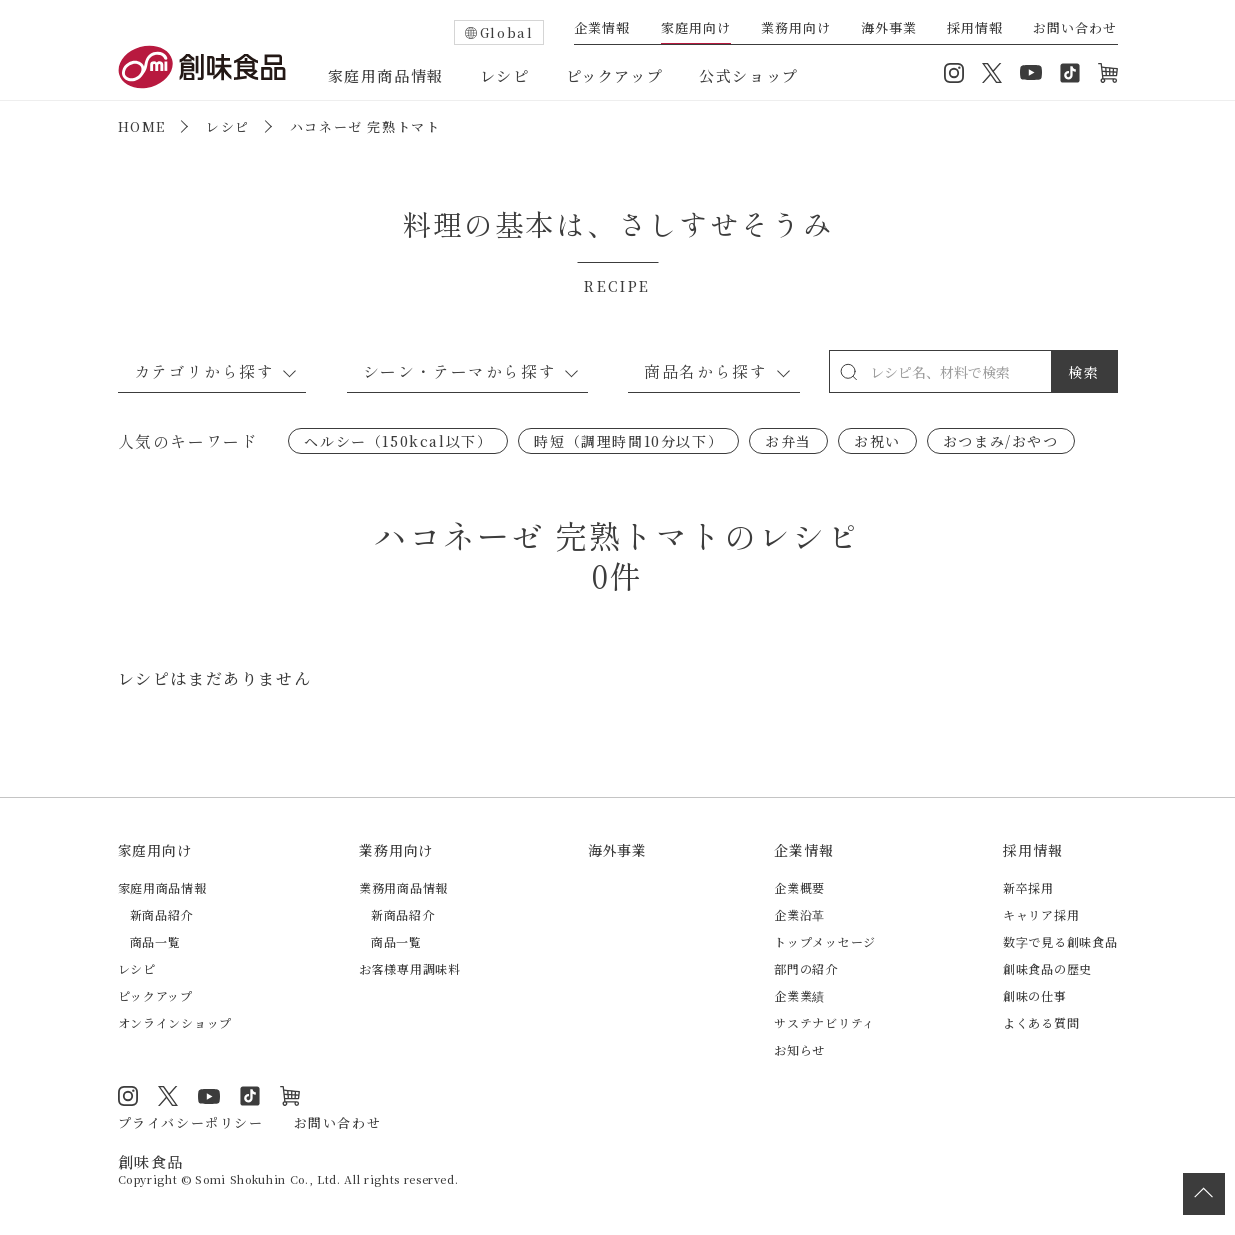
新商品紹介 (162, 914)
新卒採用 (1028, 887)
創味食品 (202, 67)
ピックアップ (615, 75)
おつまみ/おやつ (1001, 441)
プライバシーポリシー (191, 1122)
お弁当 (788, 441)
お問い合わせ (1075, 29)
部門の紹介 (806, 968)
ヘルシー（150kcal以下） (398, 441)
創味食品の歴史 (1047, 968)
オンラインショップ (1108, 73)
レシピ (505, 75)
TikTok (1070, 73)
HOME (142, 126)
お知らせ (799, 1049)
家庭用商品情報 (386, 75)
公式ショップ (749, 75)
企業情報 (602, 29)
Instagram (954, 73)
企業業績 (799, 995)
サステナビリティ (824, 1022)
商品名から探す (705, 371)
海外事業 (889, 29)
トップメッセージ (825, 941)
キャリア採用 (1041, 914)
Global (507, 32)
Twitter (992, 73)
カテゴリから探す (204, 371)
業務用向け (796, 29)
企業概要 (799, 887)
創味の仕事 (1035, 995)
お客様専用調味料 (410, 968)
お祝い (877, 441)
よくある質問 (1041, 1022)
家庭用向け (696, 29)
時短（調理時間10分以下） (628, 441)
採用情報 (975, 29)
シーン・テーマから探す (460, 371)
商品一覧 (155, 941)
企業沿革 (799, 914)
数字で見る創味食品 (1060, 941)
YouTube (1031, 73)
